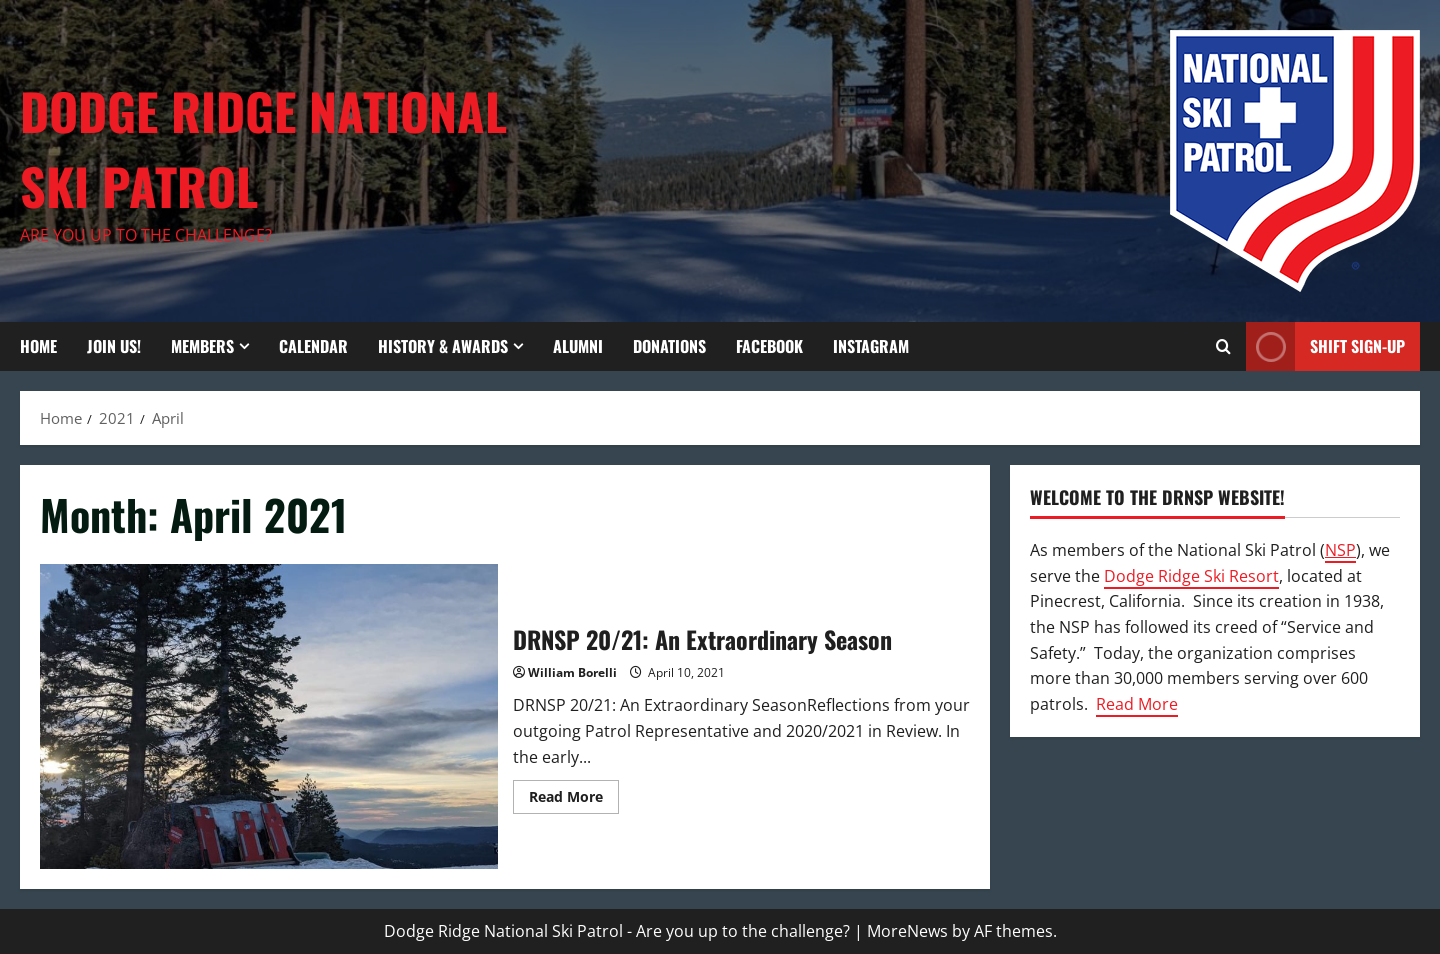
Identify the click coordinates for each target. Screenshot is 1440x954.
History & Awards (443, 346)
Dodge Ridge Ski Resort (1191, 576)
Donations (669, 346)
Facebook (769, 346)
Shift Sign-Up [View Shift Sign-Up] (1325, 346)
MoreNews (907, 931)
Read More (1137, 704)
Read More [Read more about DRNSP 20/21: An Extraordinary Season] (574, 800)
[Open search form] (1223, 346)
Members (202, 346)
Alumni (578, 346)
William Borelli (572, 672)
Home (38, 346)
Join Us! (114, 346)
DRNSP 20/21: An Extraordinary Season (269, 716)
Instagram (871, 346)
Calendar (313, 346)
